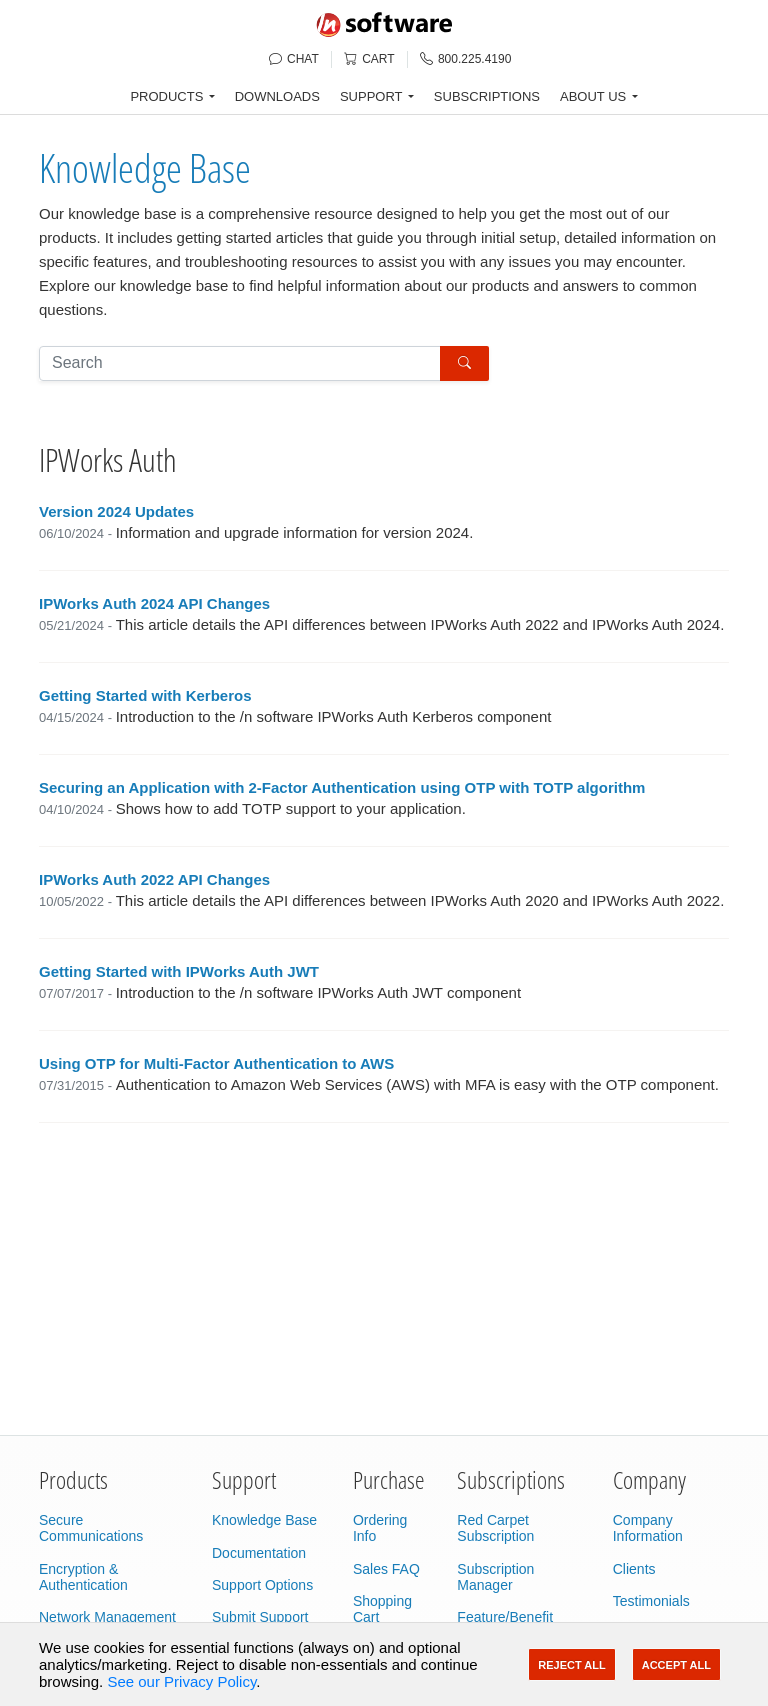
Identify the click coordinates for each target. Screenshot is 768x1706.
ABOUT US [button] (593, 96)
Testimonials (651, 1601)
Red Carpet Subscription (495, 1528)
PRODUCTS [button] (166, 96)
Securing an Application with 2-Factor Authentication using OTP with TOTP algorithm (342, 787)
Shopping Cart (382, 1609)
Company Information (648, 1528)
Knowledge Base (145, 167)
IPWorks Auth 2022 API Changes (154, 879)
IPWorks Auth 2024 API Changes (154, 603)
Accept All (676, 1665)
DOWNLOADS (277, 96)
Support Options (262, 1585)
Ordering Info (380, 1528)
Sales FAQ (386, 1569)
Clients (634, 1569)
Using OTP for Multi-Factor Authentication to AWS (216, 1063)
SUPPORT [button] (371, 96)
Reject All (571, 1665)
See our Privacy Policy (181, 1681)
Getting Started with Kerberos (145, 695)
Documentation (259, 1553)
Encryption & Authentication (83, 1577)
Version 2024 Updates (116, 511)
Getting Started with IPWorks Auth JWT (179, 971)
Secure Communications (91, 1528)
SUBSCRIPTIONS (487, 96)
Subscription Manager (495, 1577)
